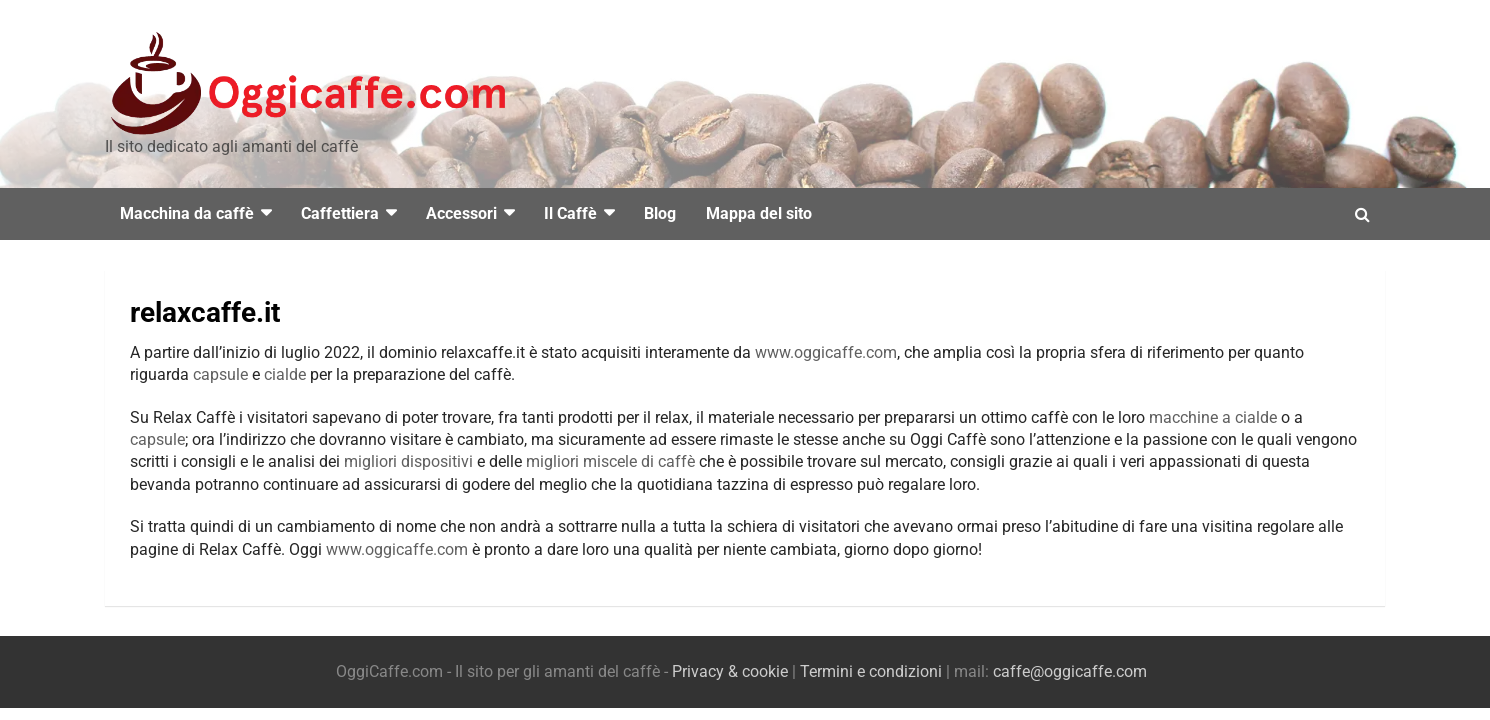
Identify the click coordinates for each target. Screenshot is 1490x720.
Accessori (461, 213)
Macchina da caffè (187, 213)
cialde (285, 374)
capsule (220, 374)
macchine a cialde (1213, 417)
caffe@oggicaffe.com (1070, 671)
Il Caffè (570, 213)
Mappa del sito (759, 213)
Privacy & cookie (730, 671)
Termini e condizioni (871, 671)
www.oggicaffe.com (826, 352)
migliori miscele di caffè (610, 461)
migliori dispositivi (408, 461)
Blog (660, 213)
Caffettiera (340, 213)
